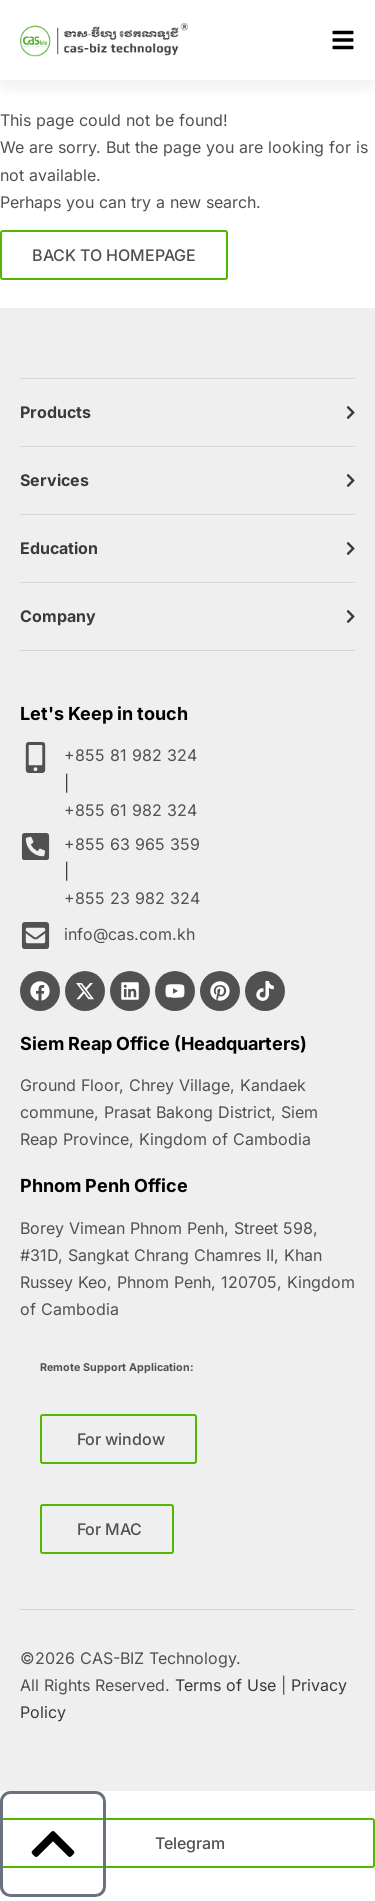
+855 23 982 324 (132, 898)
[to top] (53, 1844)
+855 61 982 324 (130, 810)
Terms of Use (225, 1685)
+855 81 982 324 (138, 755)
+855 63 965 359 (139, 844)
